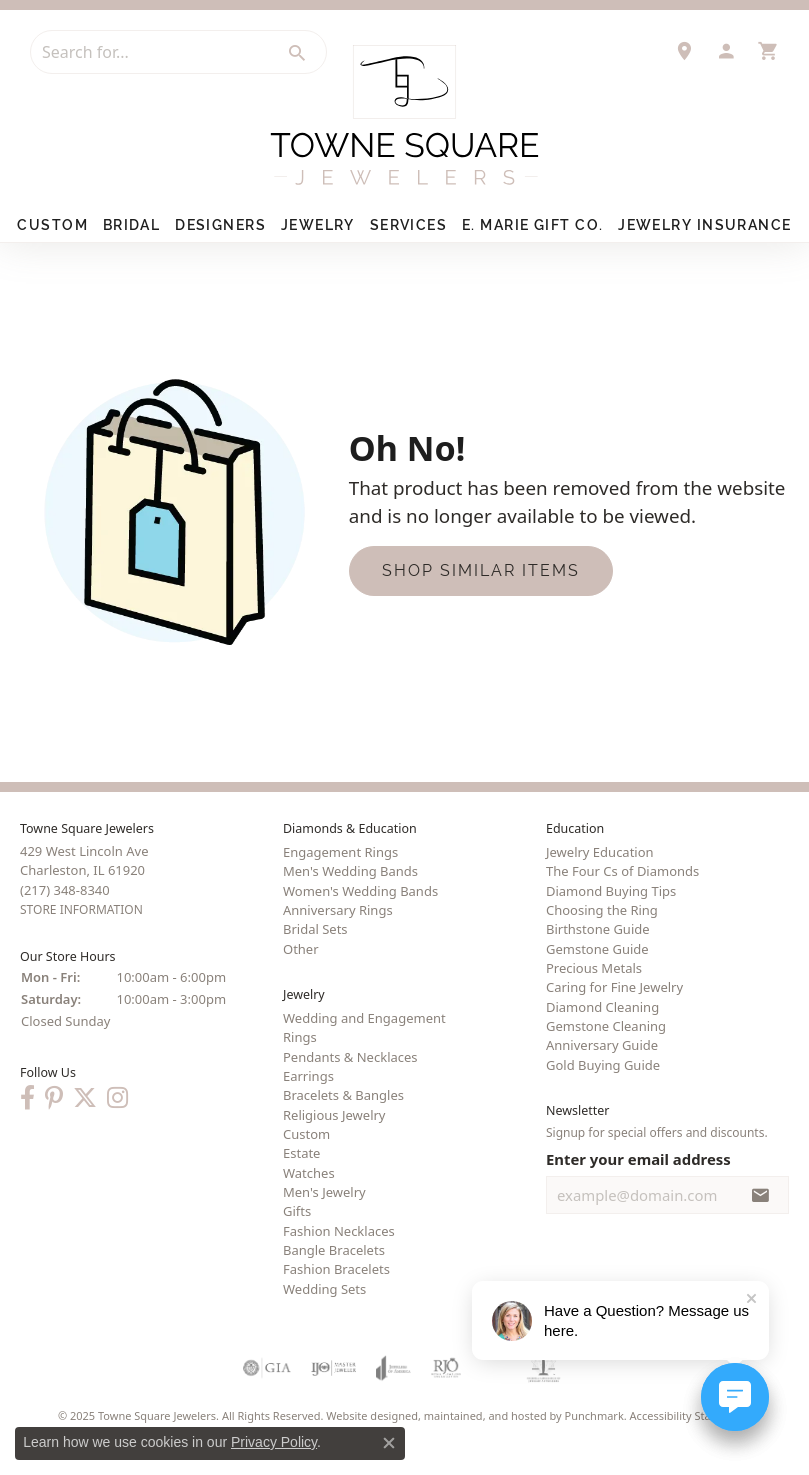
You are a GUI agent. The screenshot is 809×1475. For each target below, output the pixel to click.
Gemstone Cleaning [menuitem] (606, 1026)
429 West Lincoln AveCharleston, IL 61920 (84, 880)
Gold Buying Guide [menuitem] (603, 1065)
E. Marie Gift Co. (532, 225)
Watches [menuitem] (309, 1173)
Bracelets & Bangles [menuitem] (343, 1095)
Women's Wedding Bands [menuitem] (360, 891)
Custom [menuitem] (306, 1134)
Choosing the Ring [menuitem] (602, 910)
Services (409, 225)
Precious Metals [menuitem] (594, 968)
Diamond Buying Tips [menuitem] (611, 891)
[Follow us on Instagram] (117, 1098)
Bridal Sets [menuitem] (315, 929)
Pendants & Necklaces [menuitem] (350, 1057)
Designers (220, 225)
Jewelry (318, 225)
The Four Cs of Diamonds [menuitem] (622, 871)
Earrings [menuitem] (308, 1076)
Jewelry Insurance (704, 225)
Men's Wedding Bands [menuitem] (350, 871)
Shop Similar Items (481, 570)
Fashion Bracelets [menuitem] (336, 1269)
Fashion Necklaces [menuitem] (339, 1231)
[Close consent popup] (389, 1443)
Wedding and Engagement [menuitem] (364, 1018)
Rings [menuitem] (300, 1037)
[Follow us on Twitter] (85, 1098)
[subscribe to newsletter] (761, 1195)
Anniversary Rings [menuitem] (338, 910)
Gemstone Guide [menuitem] (597, 949)
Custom (52, 225)
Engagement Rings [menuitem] (340, 852)
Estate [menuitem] (301, 1153)
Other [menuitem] (301, 949)
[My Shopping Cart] (768, 51)
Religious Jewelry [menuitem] (334, 1115)
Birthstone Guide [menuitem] (598, 929)
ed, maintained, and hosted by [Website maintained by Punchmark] (485, 1415)
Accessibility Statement (689, 1415)
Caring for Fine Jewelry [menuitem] (614, 987)
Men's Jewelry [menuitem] (324, 1192)
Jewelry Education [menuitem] (600, 852)
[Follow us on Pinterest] (54, 1098)
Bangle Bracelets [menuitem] (334, 1250)
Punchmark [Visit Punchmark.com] (594, 1415)
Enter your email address (638, 1159)
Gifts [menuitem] (297, 1211)
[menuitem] (267, 1368)
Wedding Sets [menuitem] (324, 1289)
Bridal (132, 225)
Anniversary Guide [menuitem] (602, 1045)
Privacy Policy (274, 1442)
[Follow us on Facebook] (27, 1098)
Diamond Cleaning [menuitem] (602, 1007)
